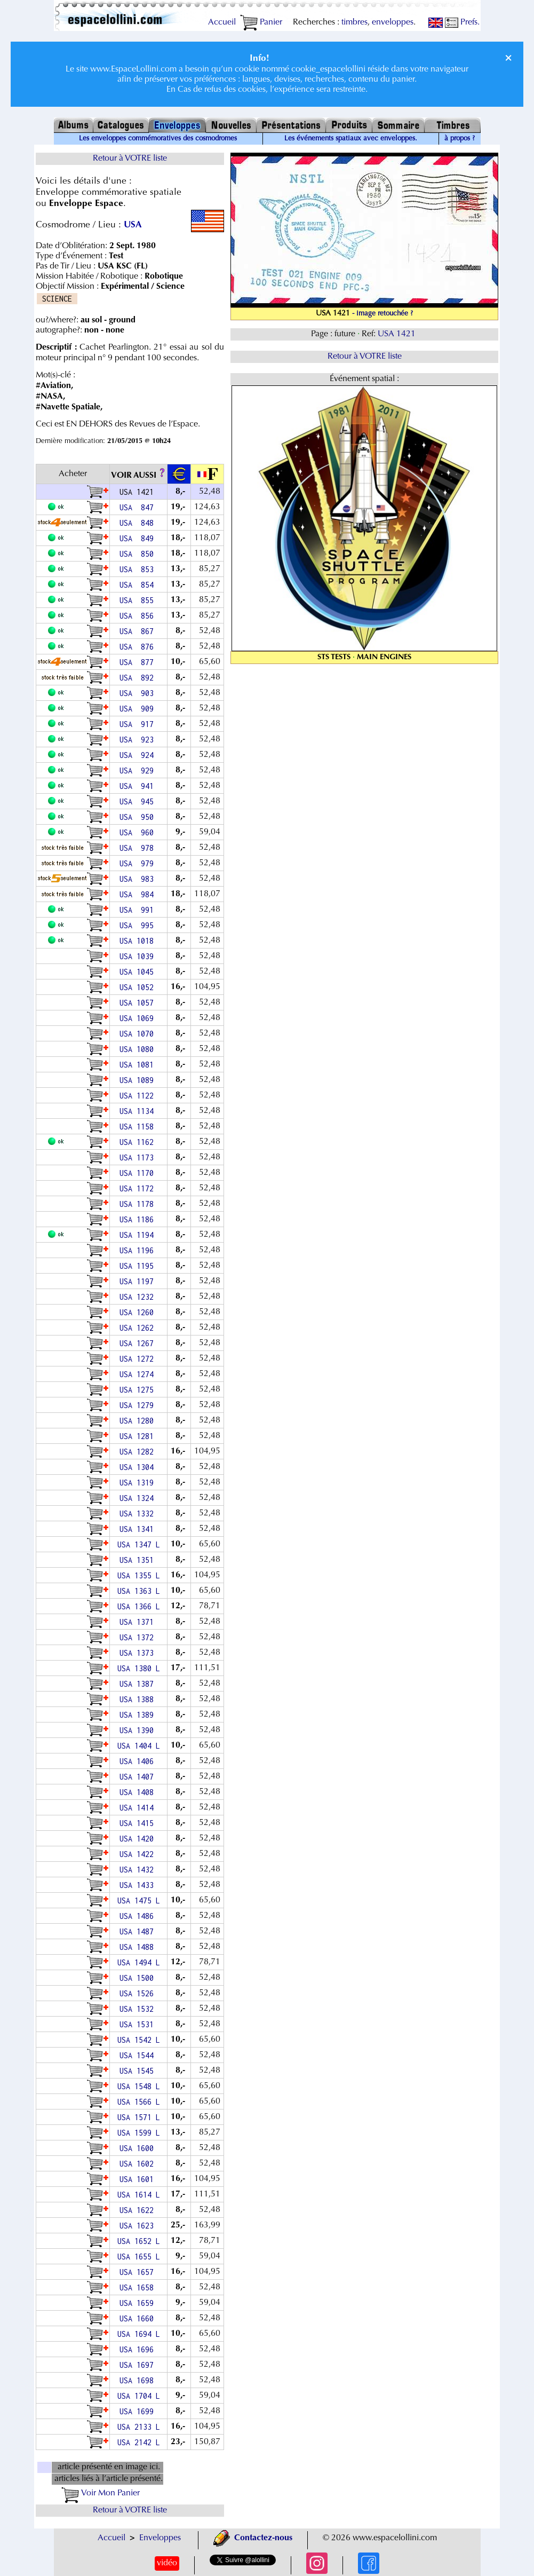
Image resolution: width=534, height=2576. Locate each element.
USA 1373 (138, 1652)
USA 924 (138, 755)
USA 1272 (138, 1358)
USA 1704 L (138, 2395)
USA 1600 (138, 2148)
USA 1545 (138, 2070)
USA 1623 (138, 2225)
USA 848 (138, 522)
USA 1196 (138, 1250)
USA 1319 (138, 1482)
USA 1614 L (138, 2194)
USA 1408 (138, 1792)
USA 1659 (138, 2303)
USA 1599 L (138, 2132)
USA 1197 (138, 1281)
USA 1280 (138, 1420)
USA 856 (138, 615)
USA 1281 (138, 1436)
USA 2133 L (138, 2426)
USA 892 (138, 677)
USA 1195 (138, 1265)
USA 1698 (138, 2380)
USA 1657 (138, 2272)
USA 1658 (138, 2287)
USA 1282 (138, 1451)
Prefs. (462, 22)
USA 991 (138, 909)
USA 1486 (138, 1916)
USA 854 (138, 584)
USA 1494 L (138, 1962)
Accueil (222, 22)
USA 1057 (138, 1002)
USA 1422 (138, 1854)
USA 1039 (138, 956)
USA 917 (138, 724)
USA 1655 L (138, 2256)
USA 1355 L (138, 1575)
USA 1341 (138, 1529)
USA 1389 (138, 1714)
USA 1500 (138, 1977)
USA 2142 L (138, 2442)
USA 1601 (138, 2179)
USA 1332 (138, 1513)
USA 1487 (138, 1931)
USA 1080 (138, 1049)
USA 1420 (138, 1838)
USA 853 (138, 569)
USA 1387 (138, 1683)
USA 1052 (138, 987)
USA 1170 (138, 1173)
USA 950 (138, 816)
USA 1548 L (138, 2086)
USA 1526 (138, 1993)
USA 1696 (138, 2349)
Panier (261, 22)
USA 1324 (138, 1498)
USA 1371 (138, 1621)
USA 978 (138, 847)
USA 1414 (138, 1807)
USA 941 (138, 786)
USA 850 (138, 553)
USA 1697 (138, 2364)
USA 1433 (138, 1885)
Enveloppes (160, 2538)
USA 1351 (138, 1559)
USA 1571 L (138, 2117)
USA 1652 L (138, 2241)
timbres (354, 22)
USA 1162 (138, 1142)
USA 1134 (138, 1111)
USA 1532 (138, 2008)
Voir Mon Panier (100, 2493)
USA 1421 (398, 334)
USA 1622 (138, 2210)
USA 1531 (138, 2024)
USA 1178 (138, 1203)
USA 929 (138, 770)
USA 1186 (138, 1219)
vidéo (167, 2563)
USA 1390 (138, 1730)
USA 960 (138, 832)
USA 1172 (138, 1188)
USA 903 (138, 693)
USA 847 (138, 507)
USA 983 (138, 878)
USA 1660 (138, 2318)
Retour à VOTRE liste (130, 158)
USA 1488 (138, 1946)
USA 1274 (138, 1374)
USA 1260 (138, 1312)
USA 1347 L (138, 1544)
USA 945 (138, 801)
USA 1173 (138, 1157)
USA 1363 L (138, 1590)
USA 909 (138, 708)
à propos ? (459, 139)
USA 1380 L (138, 1668)
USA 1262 (138, 1327)
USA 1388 (138, 1699)
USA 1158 (138, 1126)
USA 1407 (138, 1776)
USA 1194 (138, 1234)
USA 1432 (138, 1869)
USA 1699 (138, 2411)
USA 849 (138, 538)
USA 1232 (138, 1296)
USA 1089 (138, 1080)
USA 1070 (138, 1033)
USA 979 (138, 863)
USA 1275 (138, 1389)
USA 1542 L (138, 2039)
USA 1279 (138, 1405)
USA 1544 (138, 2055)
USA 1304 (138, 1467)
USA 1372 (138, 1637)
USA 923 (138, 739)
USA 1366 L (138, 1606)
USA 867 (138, 631)
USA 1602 (138, 2163)
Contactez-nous (252, 2538)
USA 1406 (138, 1761)
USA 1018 (138, 940)
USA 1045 (138, 971)
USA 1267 (138, 1343)
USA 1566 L (138, 2101)
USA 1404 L (138, 1745)
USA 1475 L (138, 1900)
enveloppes (392, 22)
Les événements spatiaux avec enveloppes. (350, 139)
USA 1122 (138, 1095)
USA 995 (138, 925)
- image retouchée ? (382, 314)
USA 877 (138, 662)
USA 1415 (138, 1823)
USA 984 (138, 894)
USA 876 (138, 646)
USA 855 (138, 600)
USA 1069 (138, 1018)
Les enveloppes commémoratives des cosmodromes (158, 139)
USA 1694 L (138, 2333)
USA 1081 (138, 1064)
